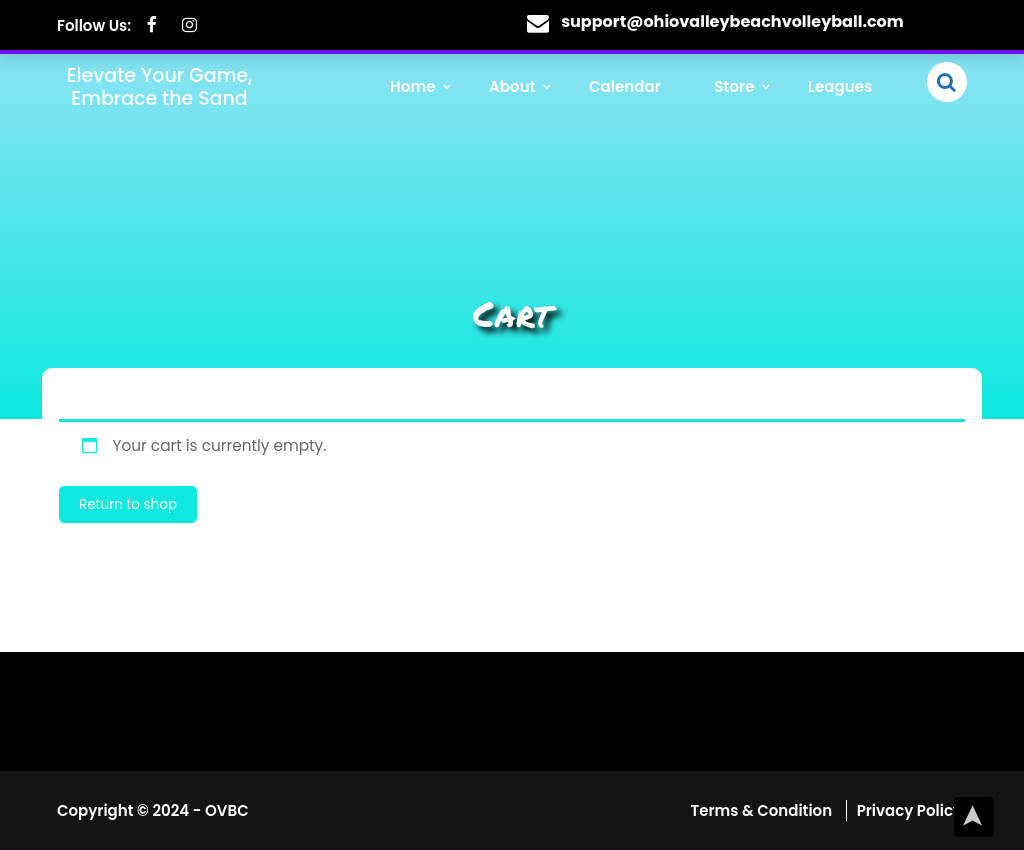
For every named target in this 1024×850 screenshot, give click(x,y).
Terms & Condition (763, 810)
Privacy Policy (909, 810)
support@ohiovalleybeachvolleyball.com (732, 21)
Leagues (842, 88)
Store (739, 88)
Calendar (632, 88)
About (524, 88)
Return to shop (128, 504)
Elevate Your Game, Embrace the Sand (160, 86)
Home (427, 88)
